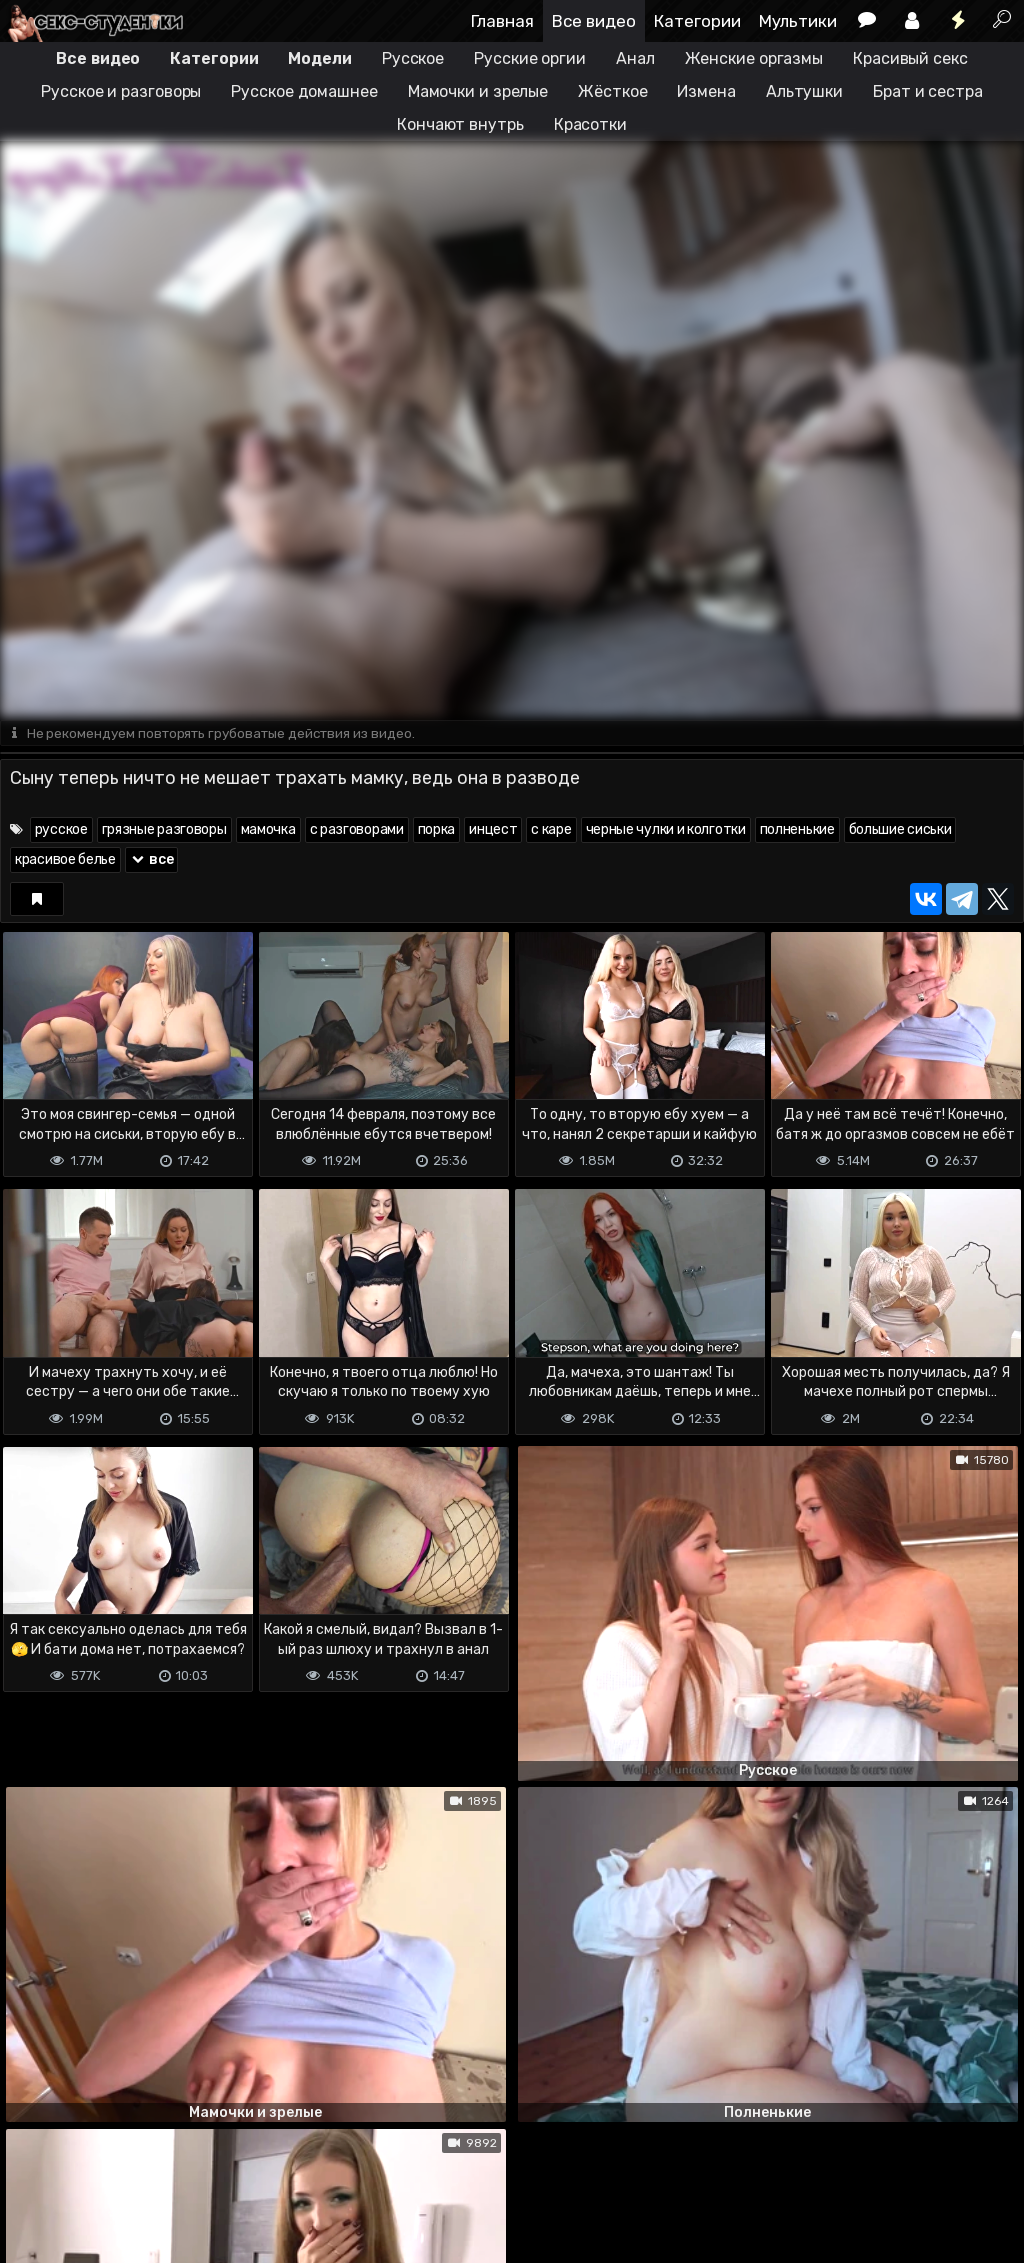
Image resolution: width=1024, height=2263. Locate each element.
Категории (697, 21)
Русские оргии (530, 58)
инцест (493, 830)
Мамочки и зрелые (478, 91)
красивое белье (65, 860)
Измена (706, 91)
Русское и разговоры (121, 91)
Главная (502, 21)
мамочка (268, 830)
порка (437, 830)
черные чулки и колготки (666, 830)
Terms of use (103, 2168)
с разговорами (357, 830)
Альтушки (804, 91)
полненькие (797, 830)
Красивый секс (910, 58)
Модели (319, 58)
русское (61, 830)
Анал (635, 58)
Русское (413, 58)
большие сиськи (900, 830)
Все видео (594, 21)
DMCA (32, 2168)
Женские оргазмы (754, 58)
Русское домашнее (304, 91)
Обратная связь (208, 2168)
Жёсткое (612, 91)
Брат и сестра (928, 91)
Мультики (798, 21)
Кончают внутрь (460, 124)
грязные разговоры (164, 830)
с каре (551, 830)
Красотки (590, 124)
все (152, 860)
